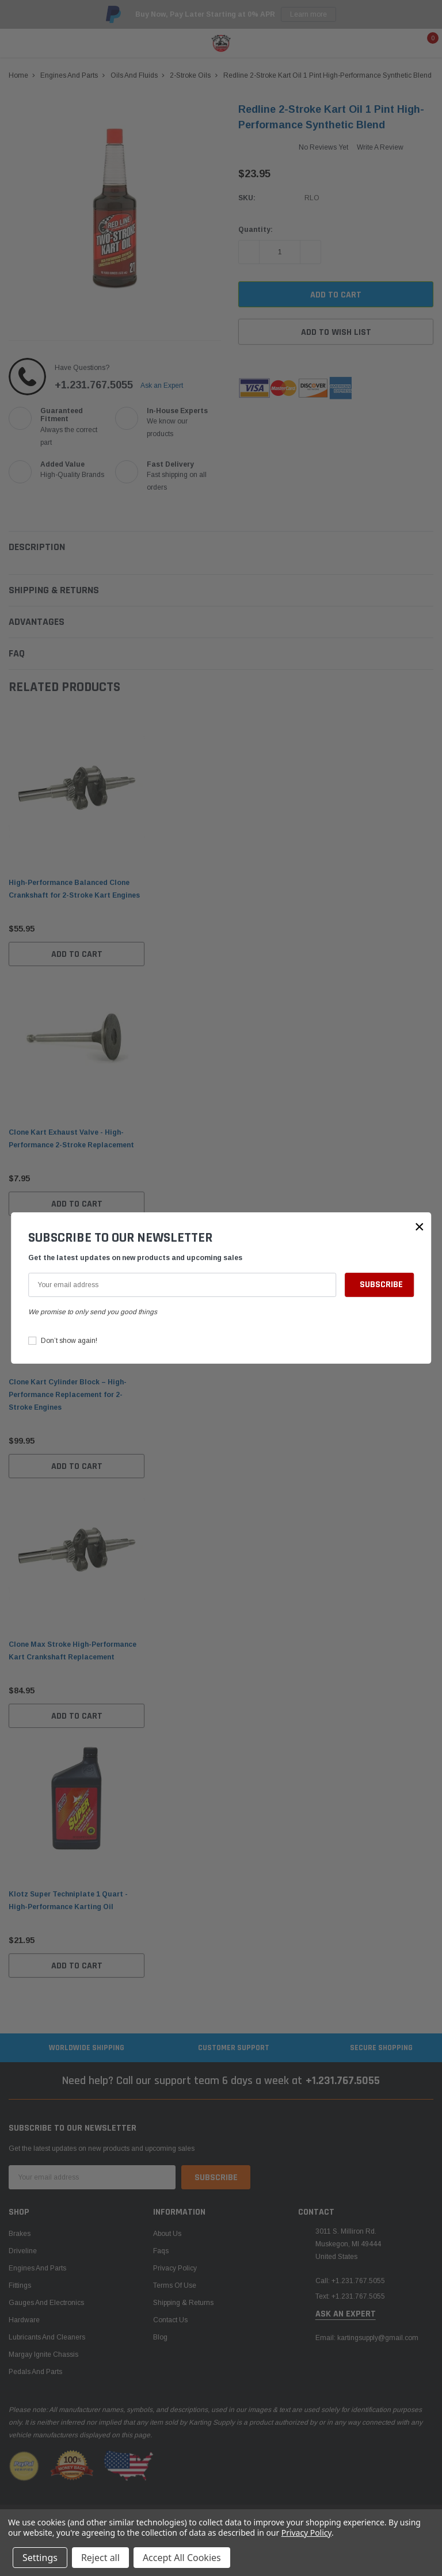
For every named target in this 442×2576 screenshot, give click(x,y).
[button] (419, 1226)
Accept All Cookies (182, 2557)
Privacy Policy (306, 2532)
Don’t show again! (69, 1341)
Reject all (100, 2557)
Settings (40, 2557)
